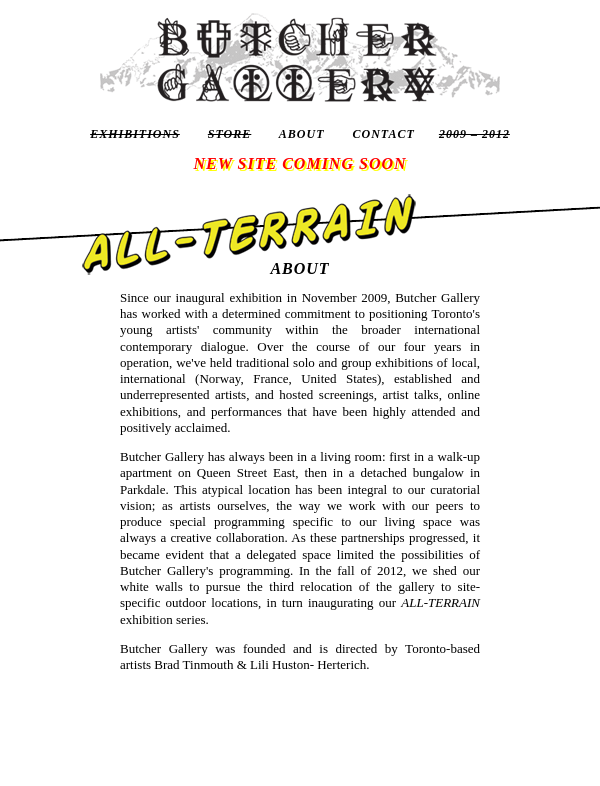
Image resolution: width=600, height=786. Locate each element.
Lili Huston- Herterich (308, 664)
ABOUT (302, 134)
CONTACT (384, 134)
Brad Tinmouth (193, 664)
